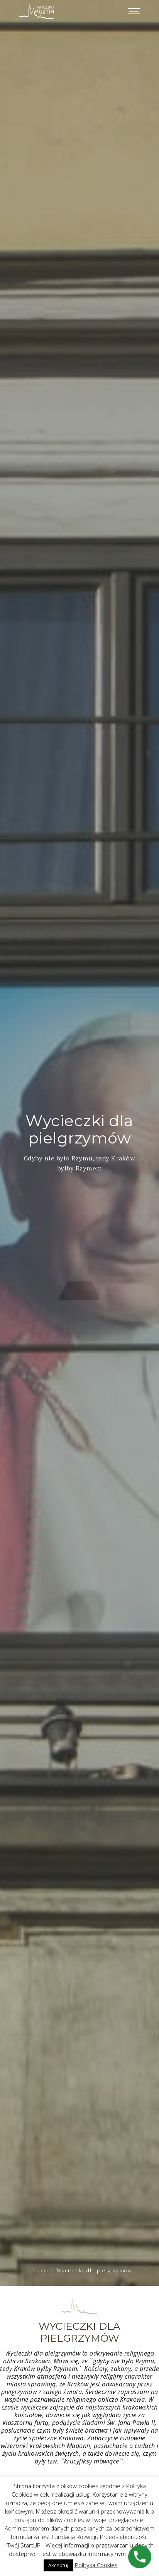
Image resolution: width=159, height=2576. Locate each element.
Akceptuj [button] (58, 2565)
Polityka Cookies (96, 2565)
